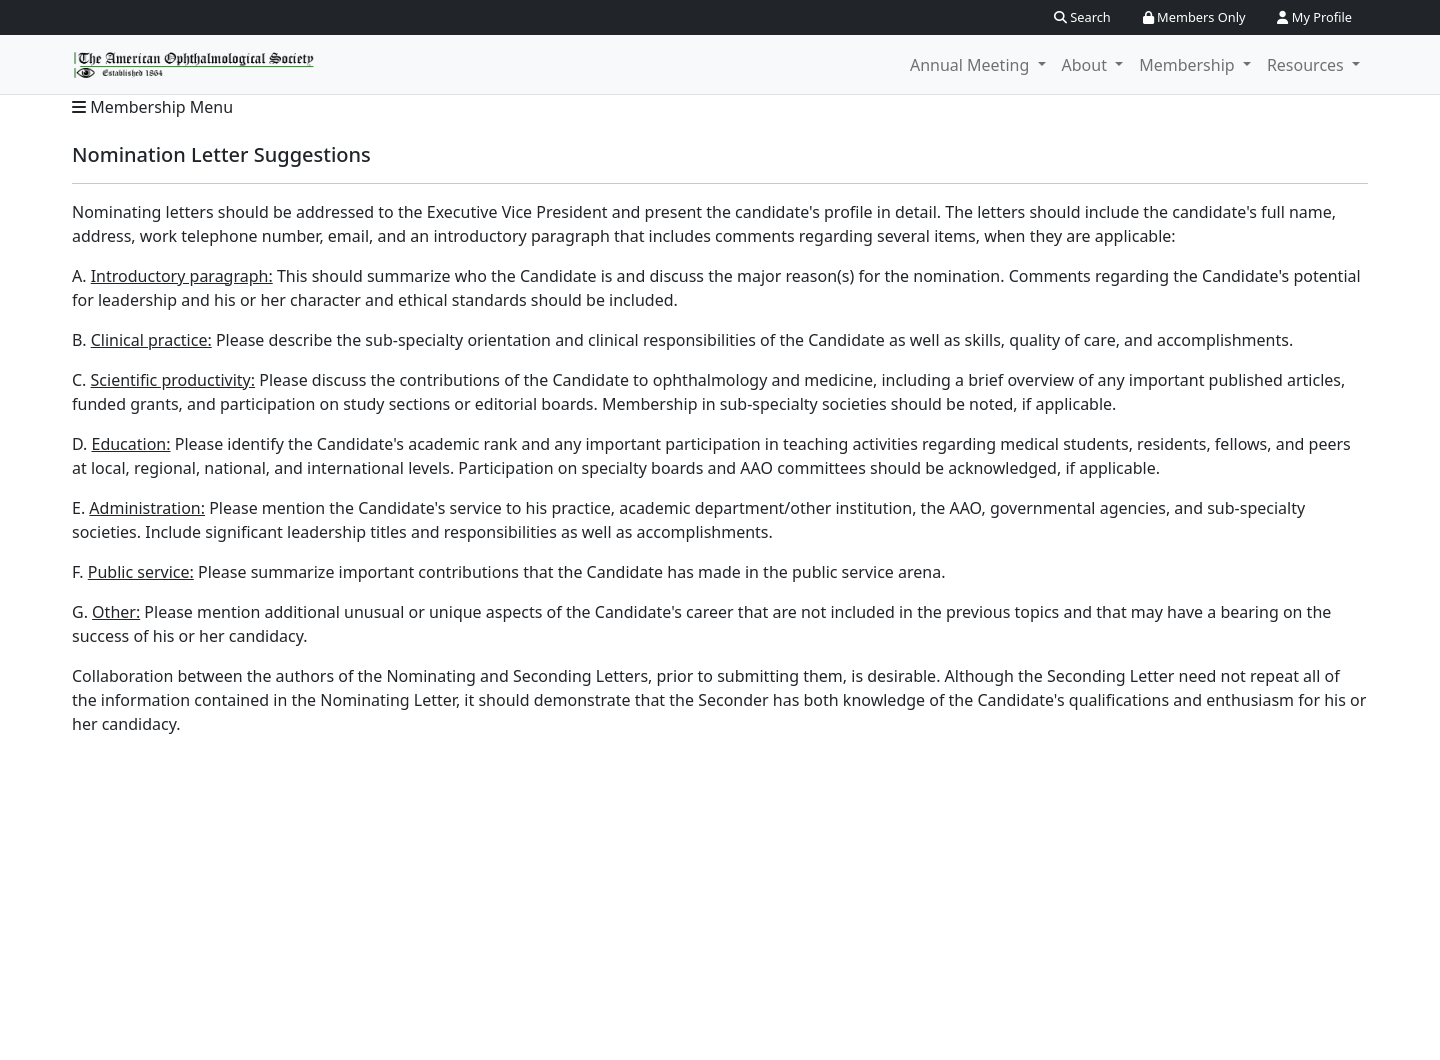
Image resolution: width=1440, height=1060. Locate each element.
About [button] (1087, 65)
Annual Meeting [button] (972, 65)
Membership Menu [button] (152, 107)
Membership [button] (1189, 65)
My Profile (1314, 17)
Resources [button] (1307, 65)
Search (1082, 17)
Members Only (1194, 17)
